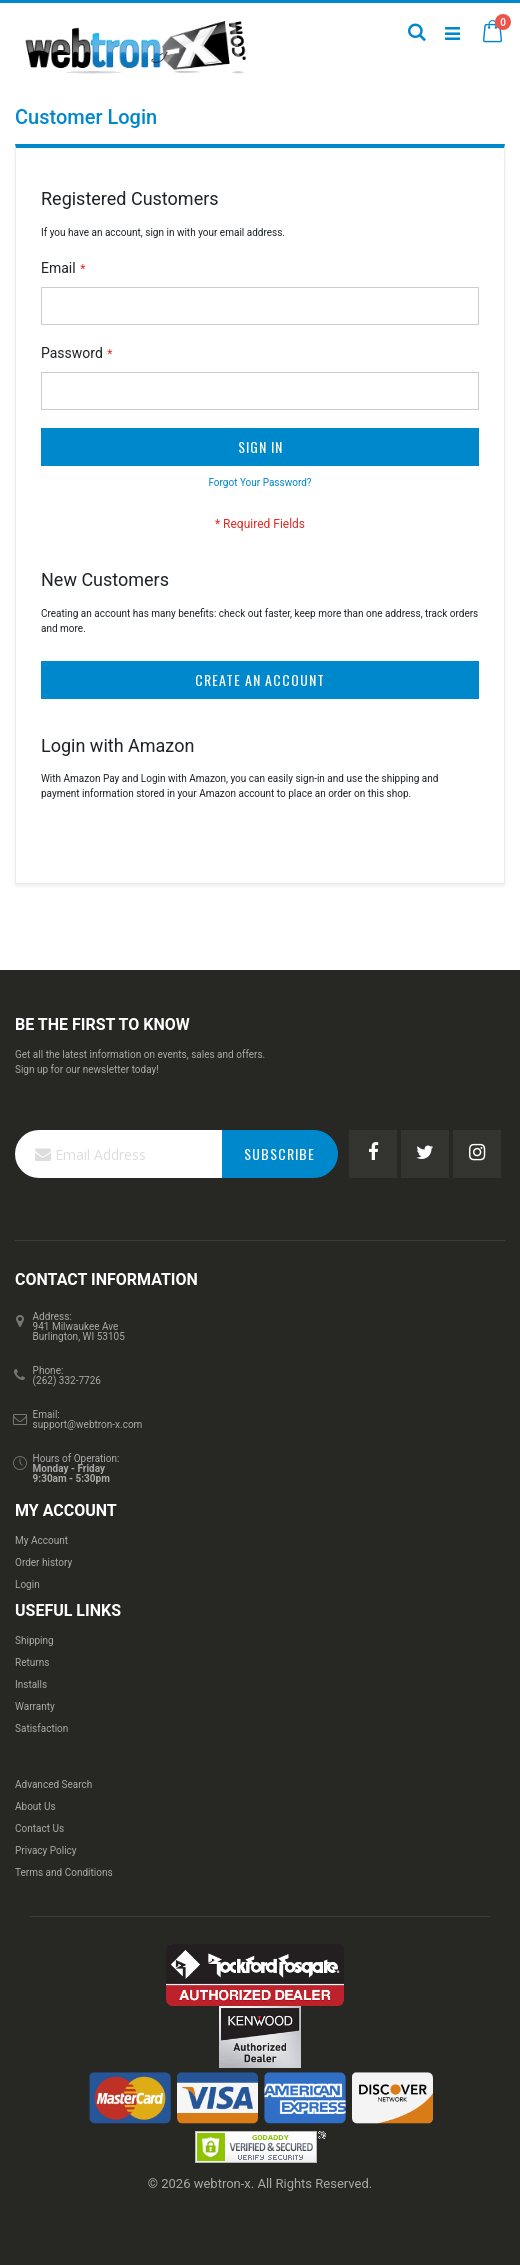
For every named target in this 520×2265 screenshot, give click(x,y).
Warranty (35, 1706)
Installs (31, 1684)
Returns (32, 1662)
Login (27, 1584)
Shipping (34, 1640)
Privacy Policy (46, 1850)
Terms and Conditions (64, 1872)
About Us (35, 1806)
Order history (43, 1562)
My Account (41, 1540)
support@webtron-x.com (88, 1424)
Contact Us (39, 1828)
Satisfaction (41, 1728)
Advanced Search (53, 1784)
